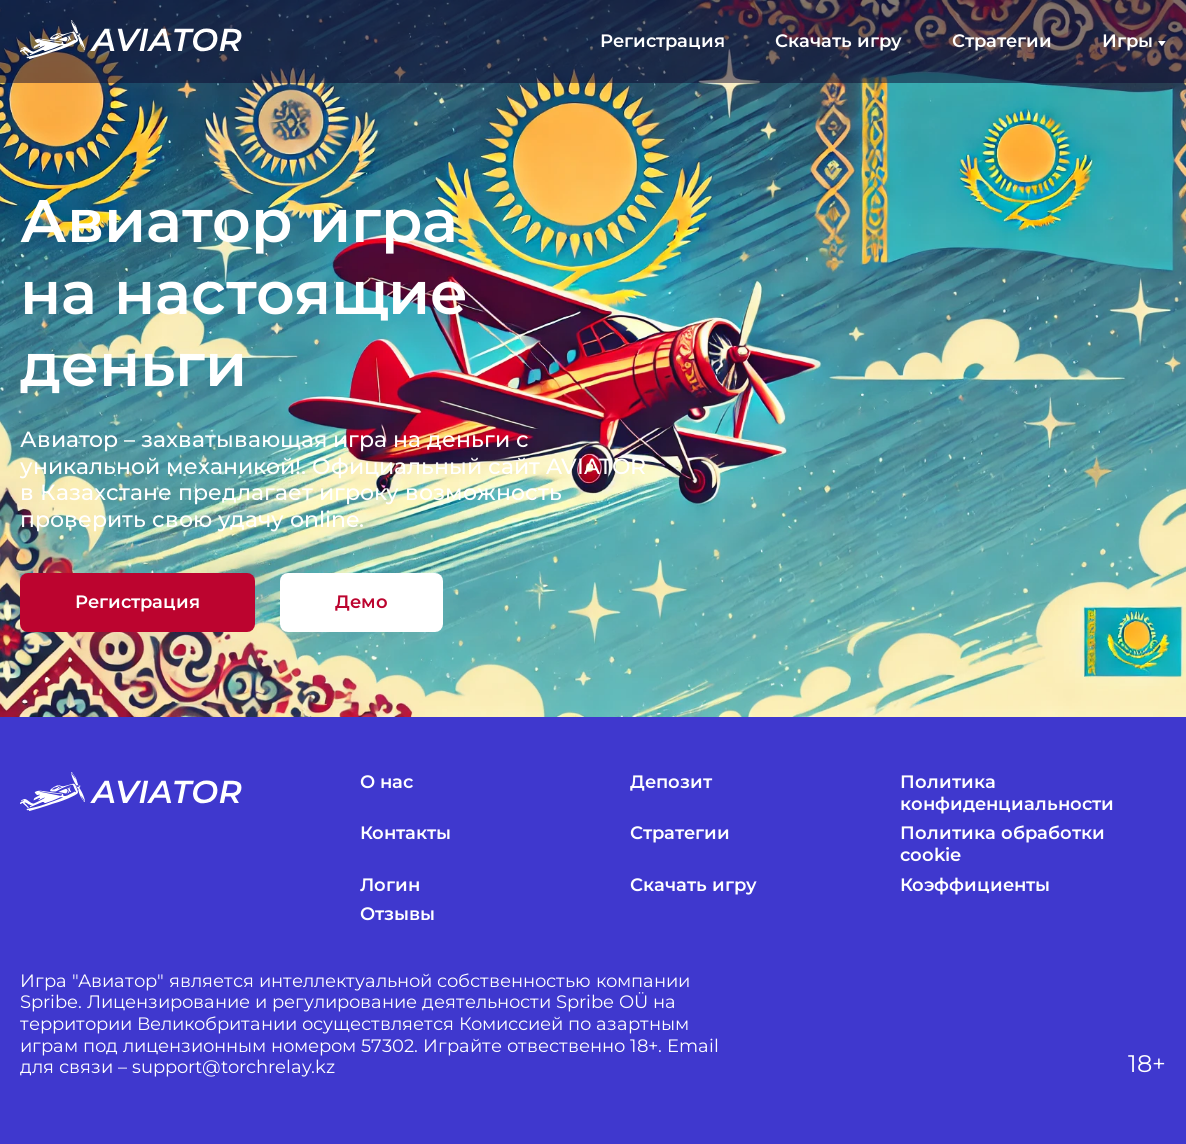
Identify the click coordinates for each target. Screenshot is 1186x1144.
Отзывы (397, 914)
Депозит (671, 782)
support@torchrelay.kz (233, 1067)
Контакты (405, 833)
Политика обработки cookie (1002, 844)
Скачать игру (838, 41)
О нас (386, 782)
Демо (361, 602)
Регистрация (662, 41)
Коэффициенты (975, 885)
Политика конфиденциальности (1007, 793)
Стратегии (1002, 41)
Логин (390, 885)
